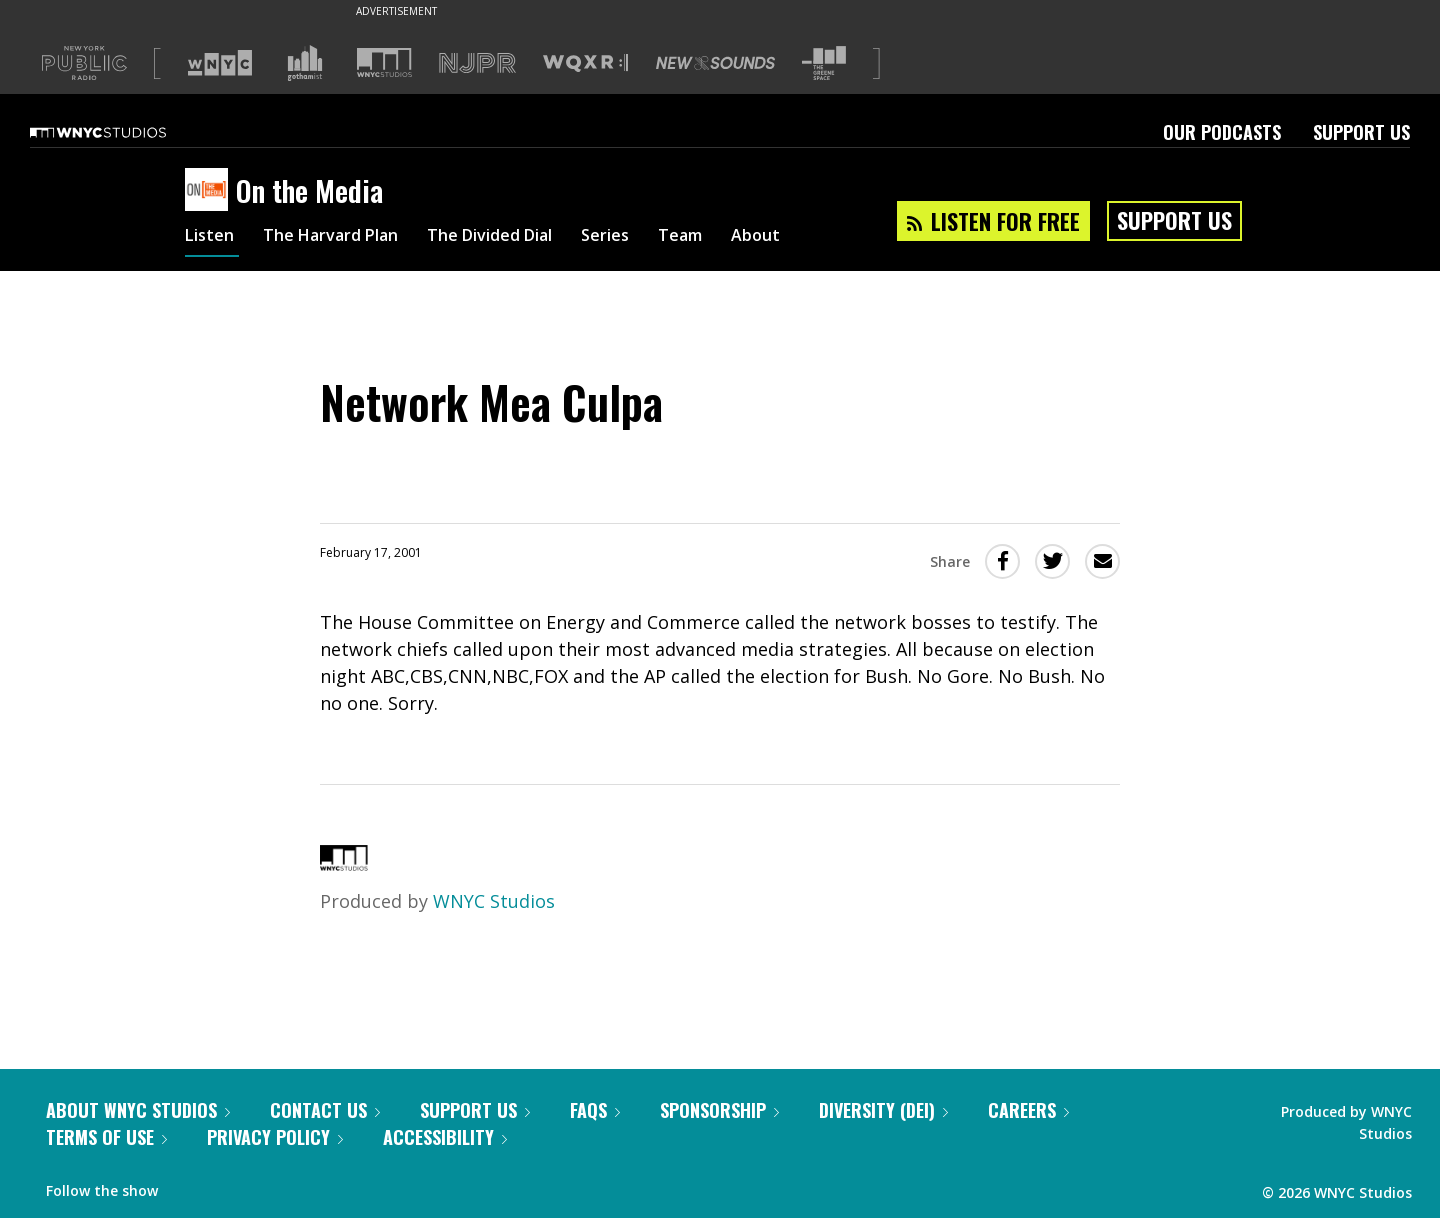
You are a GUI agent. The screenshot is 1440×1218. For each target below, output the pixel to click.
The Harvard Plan (344, 238)
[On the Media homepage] (210, 191)
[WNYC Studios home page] (123, 132)
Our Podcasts (1222, 132)
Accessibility (445, 1137)
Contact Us (325, 1110)
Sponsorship (719, 1110)
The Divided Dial (522, 238)
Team (730, 238)
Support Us (1361, 132)
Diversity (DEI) (883, 1110)
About (811, 238)
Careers (1028, 1110)
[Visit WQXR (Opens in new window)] (585, 63)
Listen (212, 238)
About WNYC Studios (138, 1110)
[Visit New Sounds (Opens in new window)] (715, 63)
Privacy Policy (275, 1137)
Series (649, 238)
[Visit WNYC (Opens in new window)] (220, 63)
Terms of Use (106, 1137)
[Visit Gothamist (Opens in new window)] (305, 63)
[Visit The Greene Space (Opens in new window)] (824, 63)
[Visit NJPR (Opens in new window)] (477, 63)
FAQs (595, 1110)
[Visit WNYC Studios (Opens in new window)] (384, 62)
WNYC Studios (494, 901)
